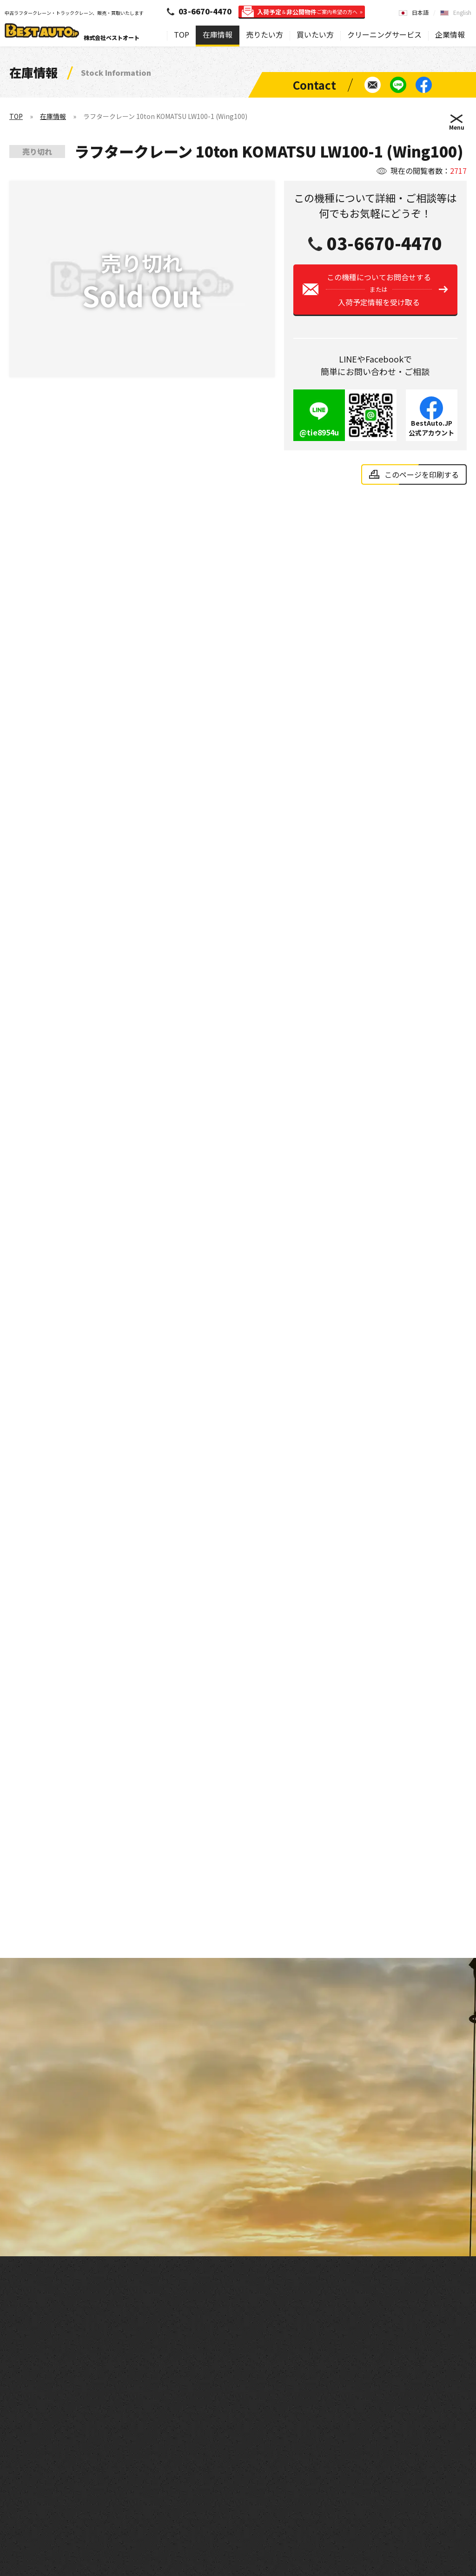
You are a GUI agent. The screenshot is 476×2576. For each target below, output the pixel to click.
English (462, 12)
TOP (181, 34)
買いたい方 (315, 34)
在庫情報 (217, 34)
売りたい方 (264, 34)
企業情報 (450, 34)
